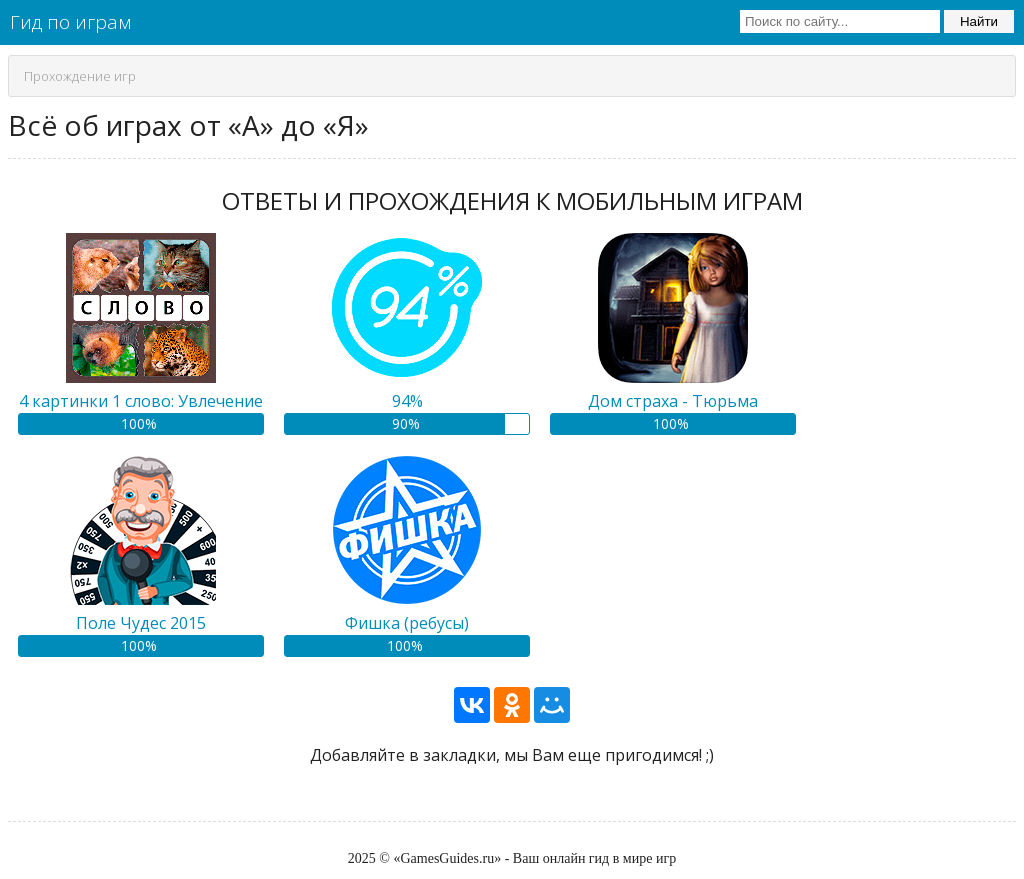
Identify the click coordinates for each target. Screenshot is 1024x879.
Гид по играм (70, 22)
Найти (979, 21)
